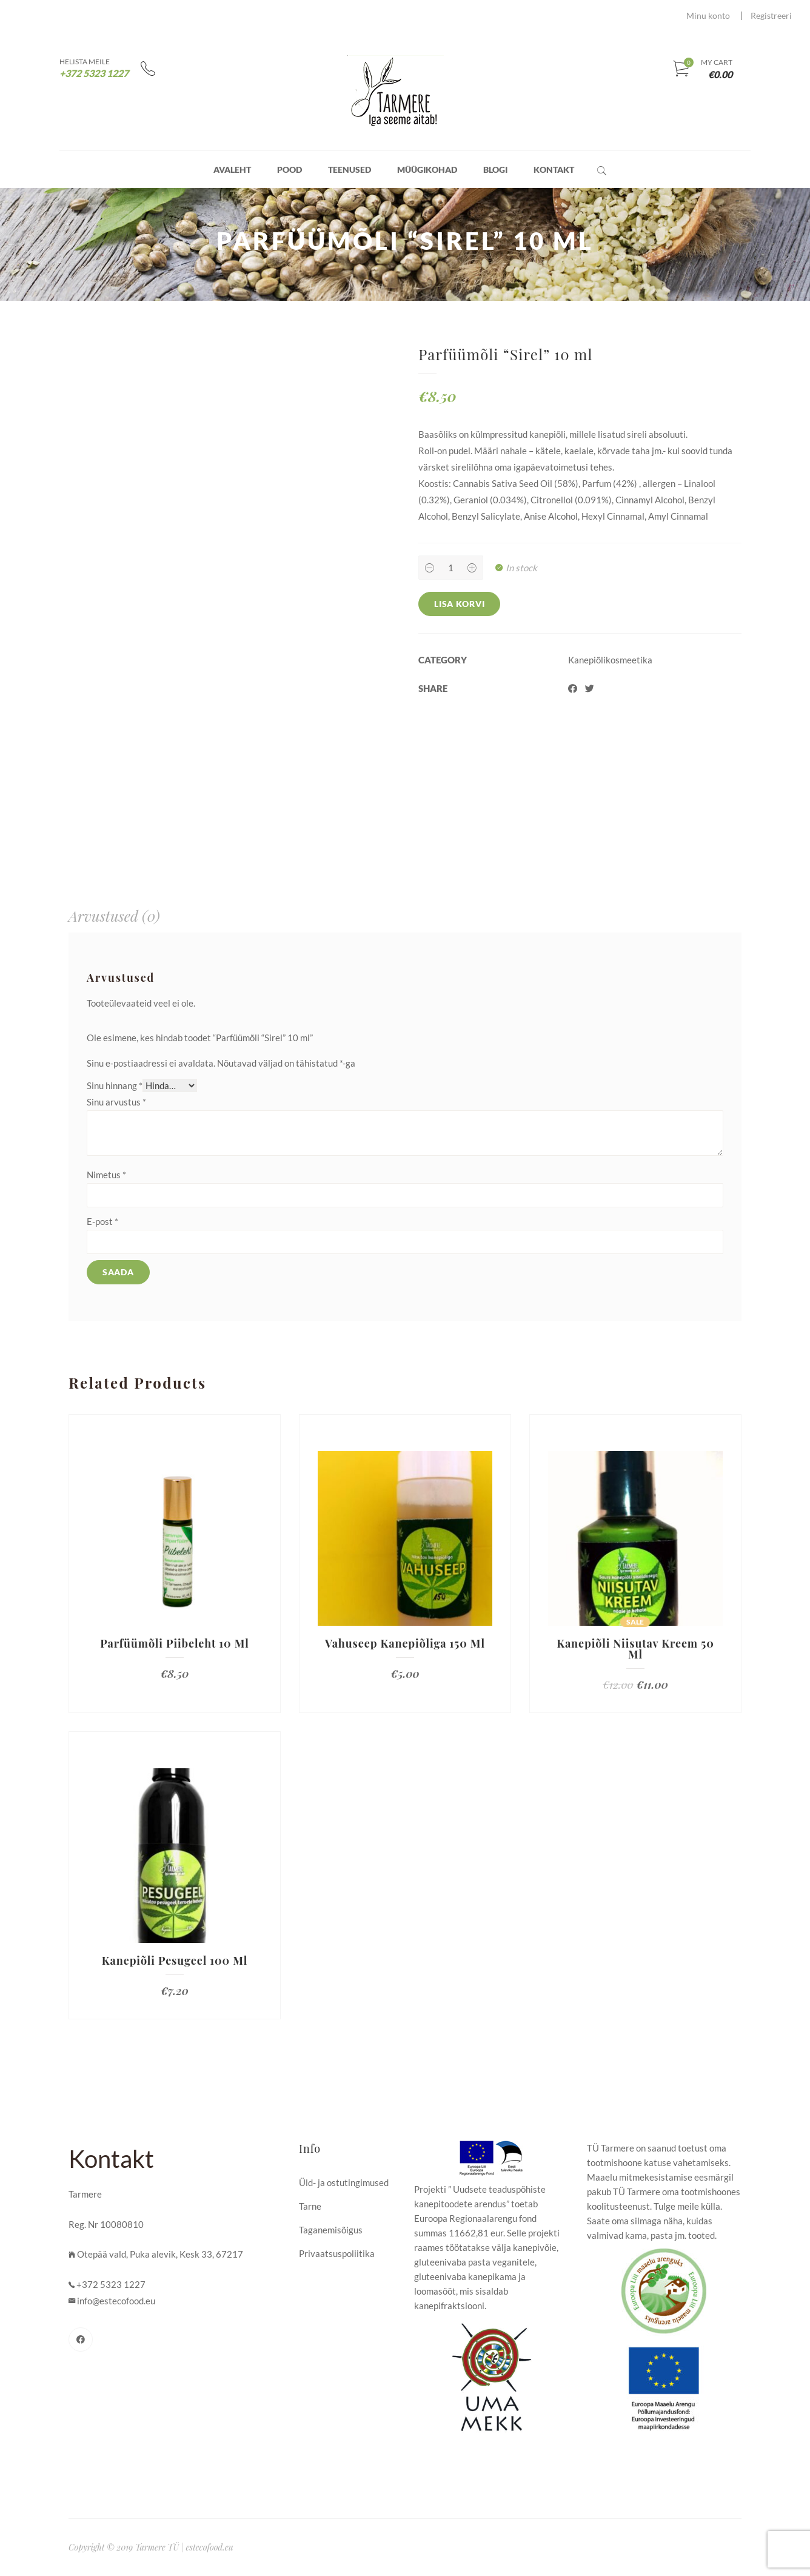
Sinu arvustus (116, 1101)
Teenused (349, 169)
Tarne (310, 2206)
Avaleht (232, 169)
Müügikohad (427, 169)
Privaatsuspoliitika (337, 2253)
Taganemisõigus (331, 2229)
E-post (102, 1221)
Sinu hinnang (114, 1085)
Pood (289, 169)
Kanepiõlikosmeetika (610, 659)
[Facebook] (81, 2339)
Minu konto (708, 15)
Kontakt (554, 169)
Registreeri (771, 15)
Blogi (495, 169)
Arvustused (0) (114, 915)
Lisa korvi (459, 604)
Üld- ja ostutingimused (344, 2182)
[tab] (114, 916)
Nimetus (106, 1174)
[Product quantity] (450, 567)
